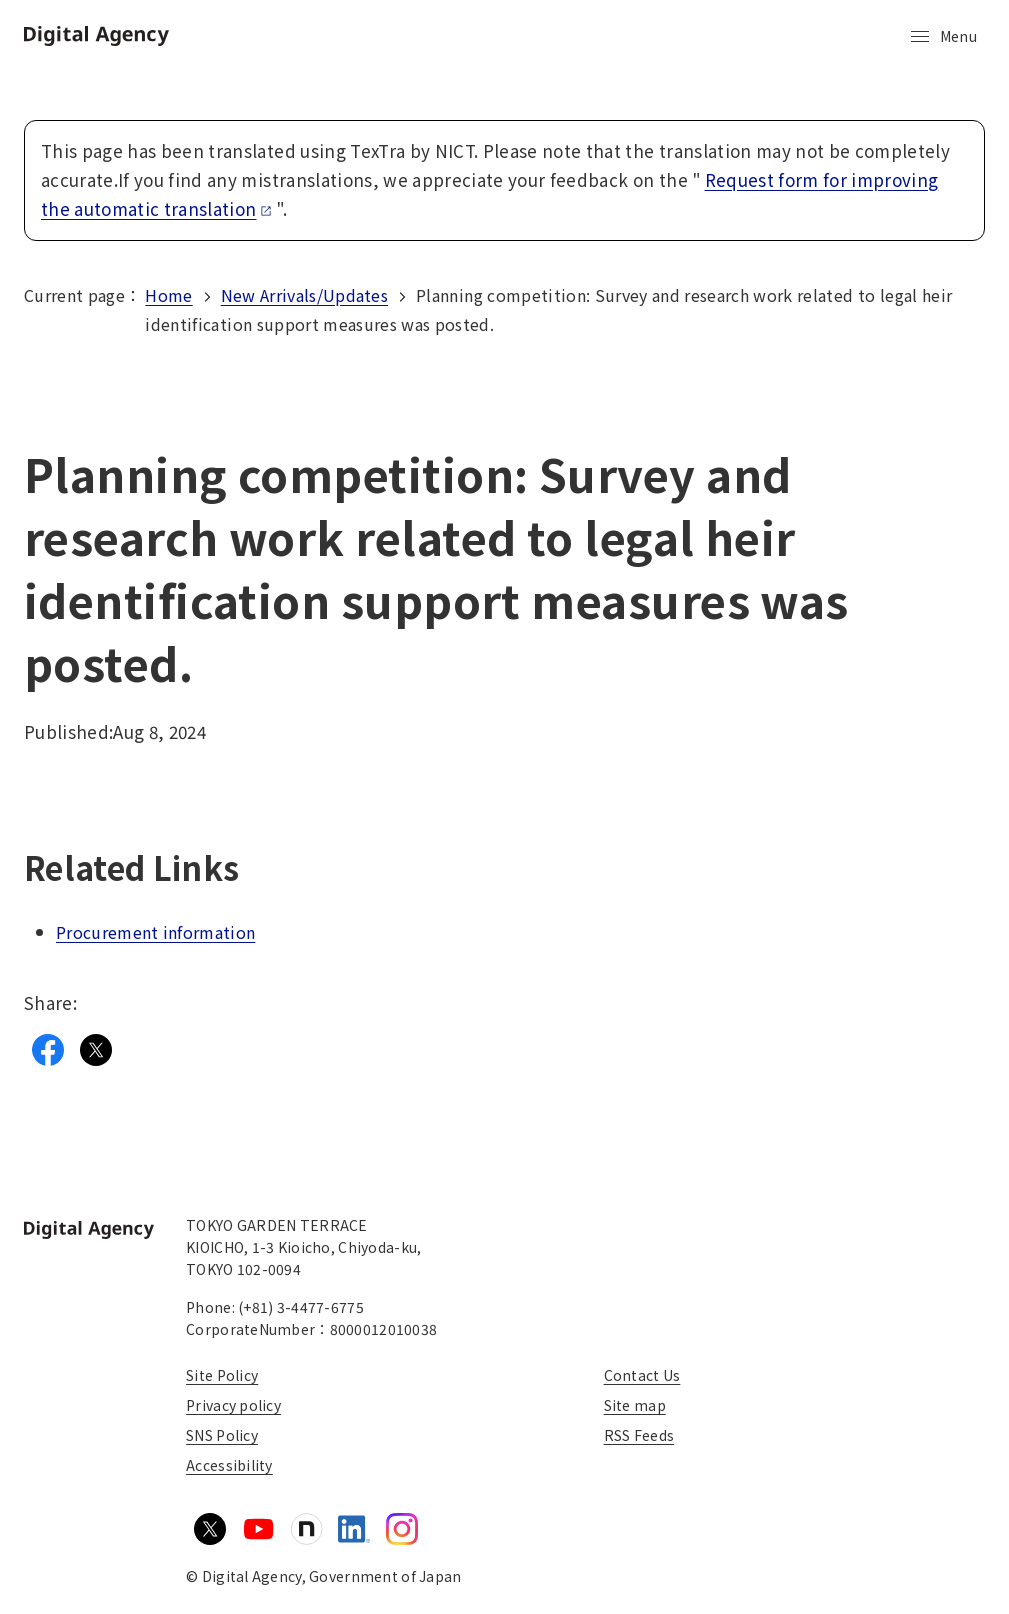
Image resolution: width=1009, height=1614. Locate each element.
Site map (635, 1405)
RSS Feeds (639, 1435)
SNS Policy (222, 1435)
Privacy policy (233, 1405)
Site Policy (222, 1375)
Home (168, 295)
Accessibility (229, 1465)
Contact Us (642, 1375)
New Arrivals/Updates (304, 295)
